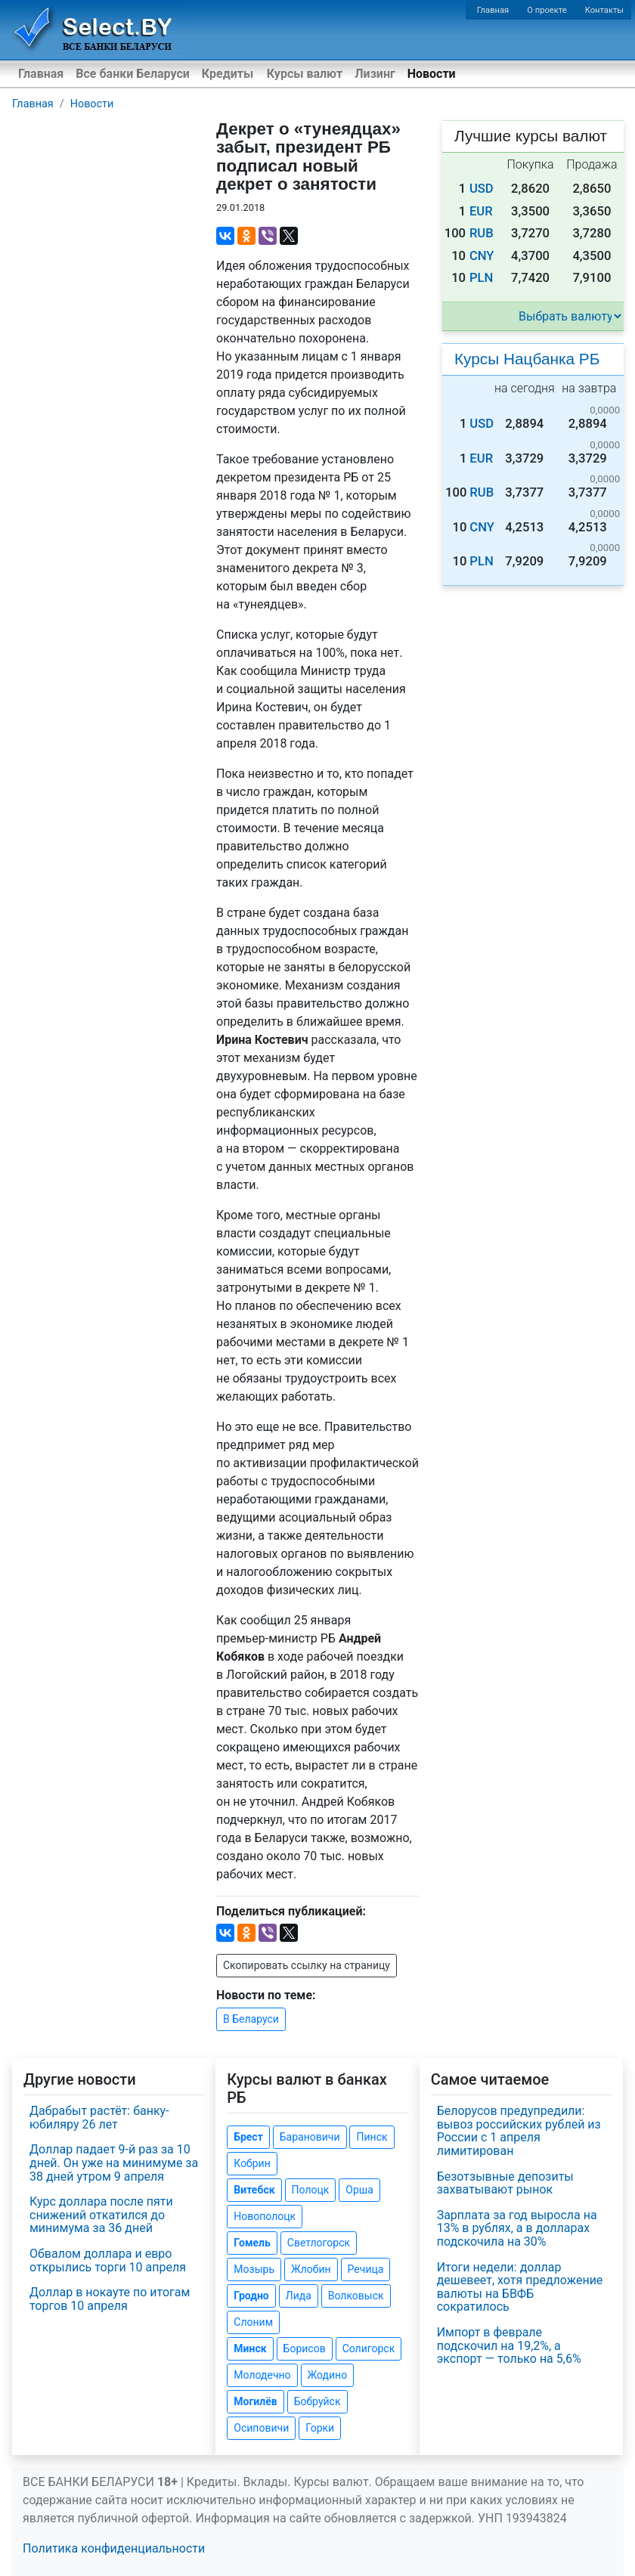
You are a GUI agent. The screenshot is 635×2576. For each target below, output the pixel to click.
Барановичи (310, 2137)
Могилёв (255, 2401)
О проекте (546, 10)
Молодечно (262, 2375)
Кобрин (252, 2163)
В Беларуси (251, 2019)
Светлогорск (318, 2243)
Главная (493, 10)
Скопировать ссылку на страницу (306, 1965)
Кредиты (227, 74)
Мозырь (254, 2269)
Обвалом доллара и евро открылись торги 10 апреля (107, 2260)
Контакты (604, 10)
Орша (359, 2190)
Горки (319, 2428)
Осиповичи (261, 2428)
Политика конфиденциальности (114, 2548)
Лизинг (375, 74)
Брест (248, 2137)
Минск (250, 2348)
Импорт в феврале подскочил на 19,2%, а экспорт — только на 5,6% (509, 2345)
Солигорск (368, 2348)
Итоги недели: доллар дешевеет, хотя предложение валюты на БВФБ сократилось (520, 2287)
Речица (366, 2269)
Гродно (251, 2296)
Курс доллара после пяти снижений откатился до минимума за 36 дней (101, 2214)
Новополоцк (265, 2216)
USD (481, 188)
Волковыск (356, 2296)
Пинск (371, 2137)
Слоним (253, 2322)
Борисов (304, 2348)
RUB (481, 233)
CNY (481, 256)
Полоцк (311, 2190)
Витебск (254, 2190)
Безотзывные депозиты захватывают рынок (505, 2183)
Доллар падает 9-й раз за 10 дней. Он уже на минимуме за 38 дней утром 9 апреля (113, 2162)
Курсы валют (304, 74)
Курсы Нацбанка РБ (526, 358)
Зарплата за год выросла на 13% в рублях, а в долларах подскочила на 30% (517, 2228)
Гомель (252, 2243)
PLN (481, 278)
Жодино (328, 2375)
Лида (298, 2296)
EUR (481, 211)
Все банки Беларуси (133, 74)
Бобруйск (317, 2401)
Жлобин (311, 2269)
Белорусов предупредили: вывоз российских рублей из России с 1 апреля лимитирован (519, 2131)
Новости (431, 74)
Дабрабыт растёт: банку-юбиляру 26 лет (99, 2118)
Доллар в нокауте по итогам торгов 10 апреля (109, 2299)
